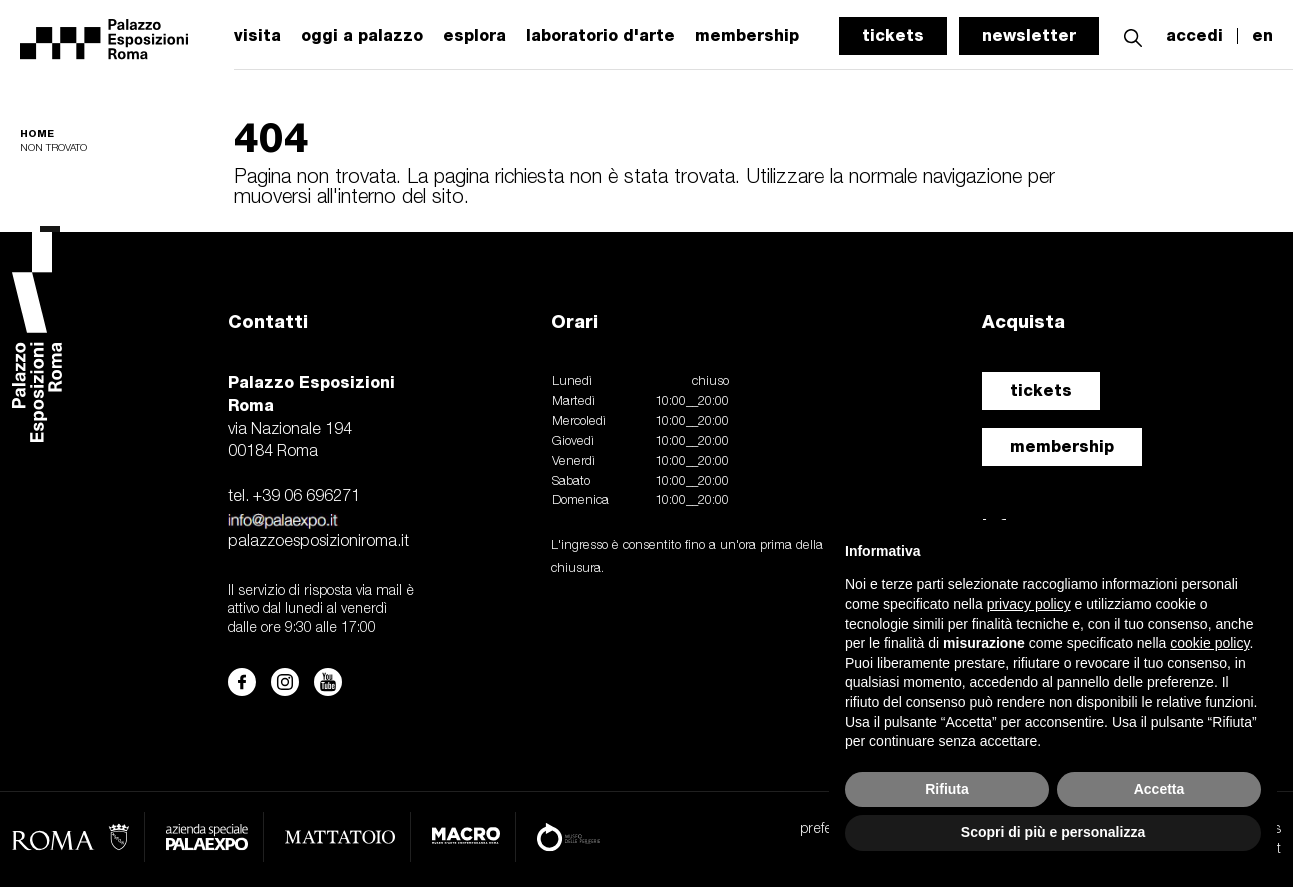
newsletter (1029, 35)
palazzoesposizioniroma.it (318, 542)
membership (1062, 446)
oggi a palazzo (362, 36)
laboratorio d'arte (600, 36)
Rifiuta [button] (947, 789)
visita (257, 36)
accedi (1194, 36)
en (1262, 36)
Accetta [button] (1159, 789)
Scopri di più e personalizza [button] (1053, 832)
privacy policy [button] (1029, 604)
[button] (1133, 35)
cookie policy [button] (1209, 643)
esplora (474, 36)
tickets (893, 35)
